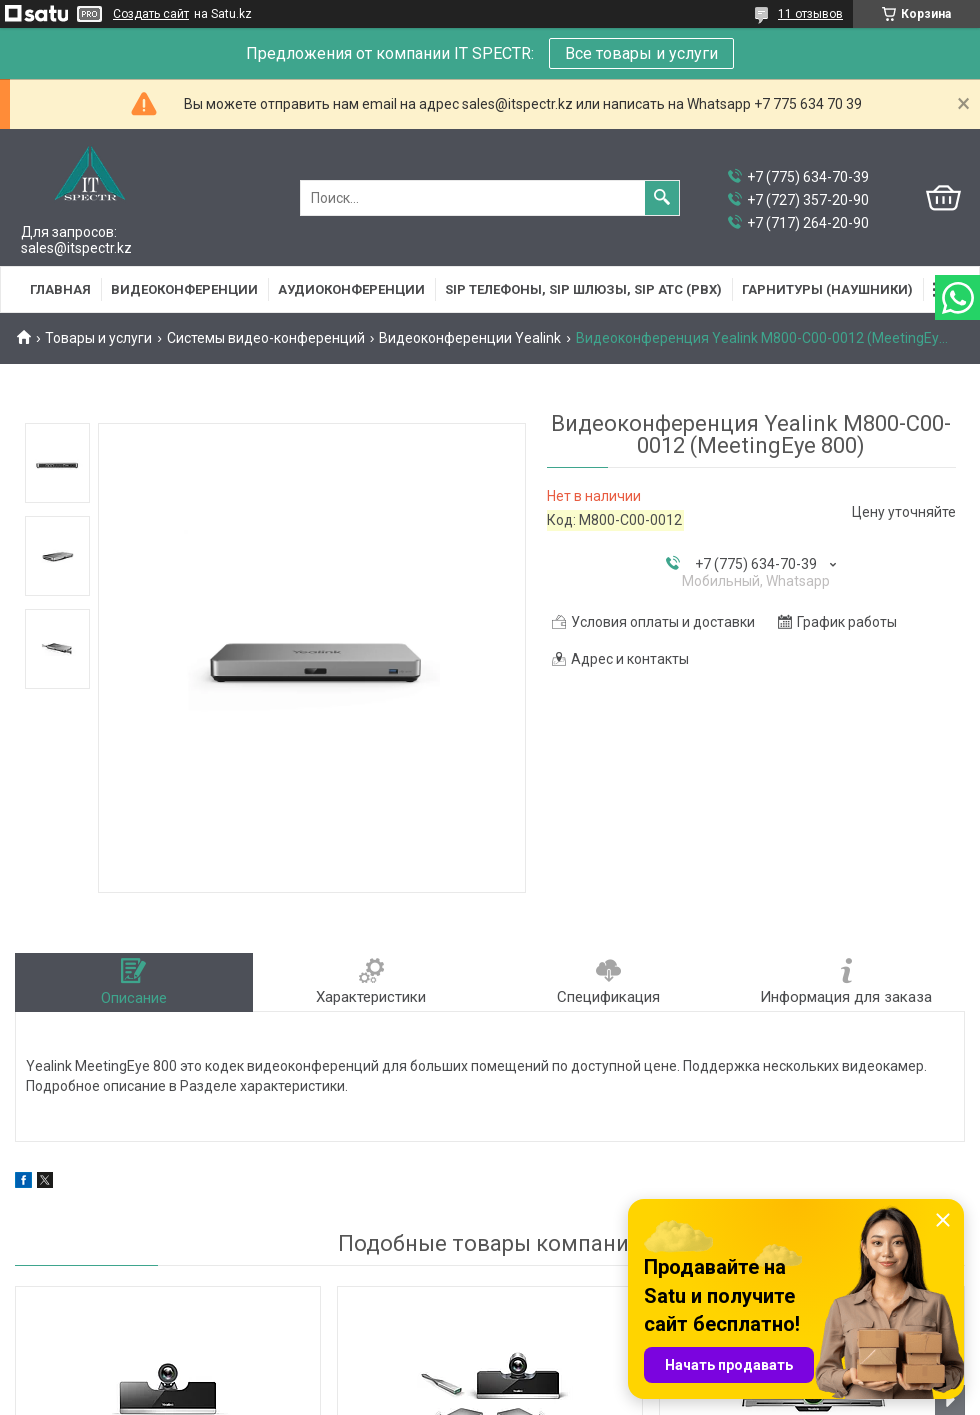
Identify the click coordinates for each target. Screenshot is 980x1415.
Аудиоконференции (351, 289)
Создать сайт (151, 14)
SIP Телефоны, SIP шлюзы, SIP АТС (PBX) (583, 289)
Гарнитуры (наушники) (827, 289)
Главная (60, 289)
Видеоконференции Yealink (470, 338)
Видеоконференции (184, 289)
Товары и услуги (98, 338)
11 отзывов (810, 14)
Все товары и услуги (641, 53)
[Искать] (662, 198)
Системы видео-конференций (266, 338)
